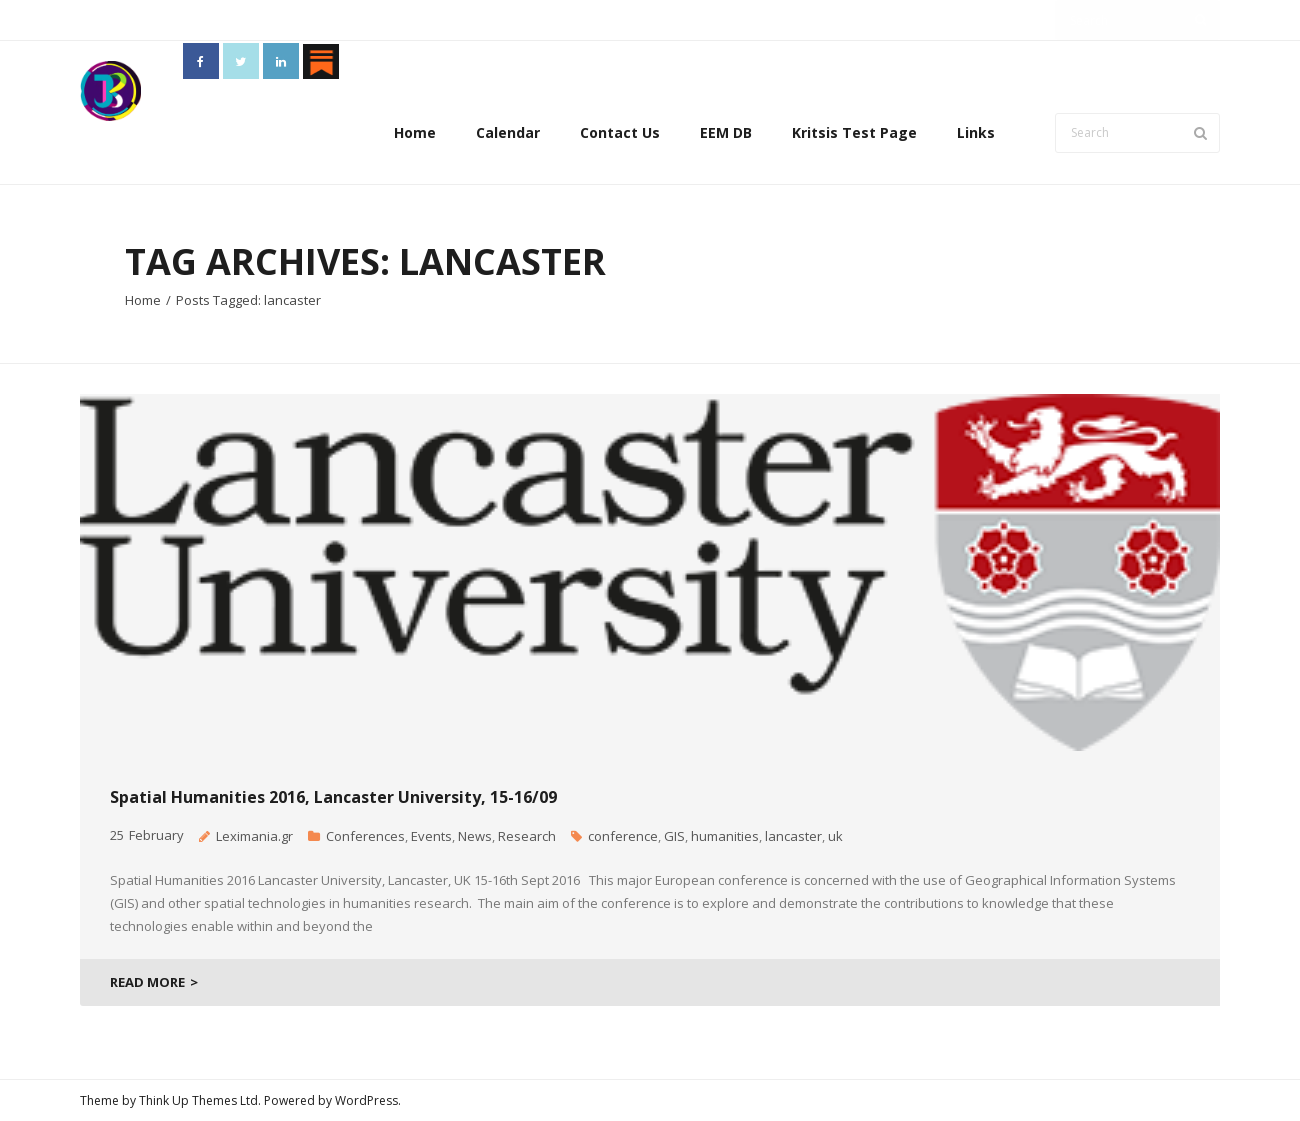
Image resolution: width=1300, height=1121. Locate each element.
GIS (674, 836)
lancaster (793, 836)
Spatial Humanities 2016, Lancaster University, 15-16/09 (333, 797)
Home (415, 132)
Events (431, 836)
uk (835, 836)
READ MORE (147, 982)
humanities (725, 836)
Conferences (365, 836)
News (475, 836)
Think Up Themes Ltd (198, 1100)
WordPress (366, 1100)
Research (527, 836)
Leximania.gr (254, 836)
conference (623, 836)
